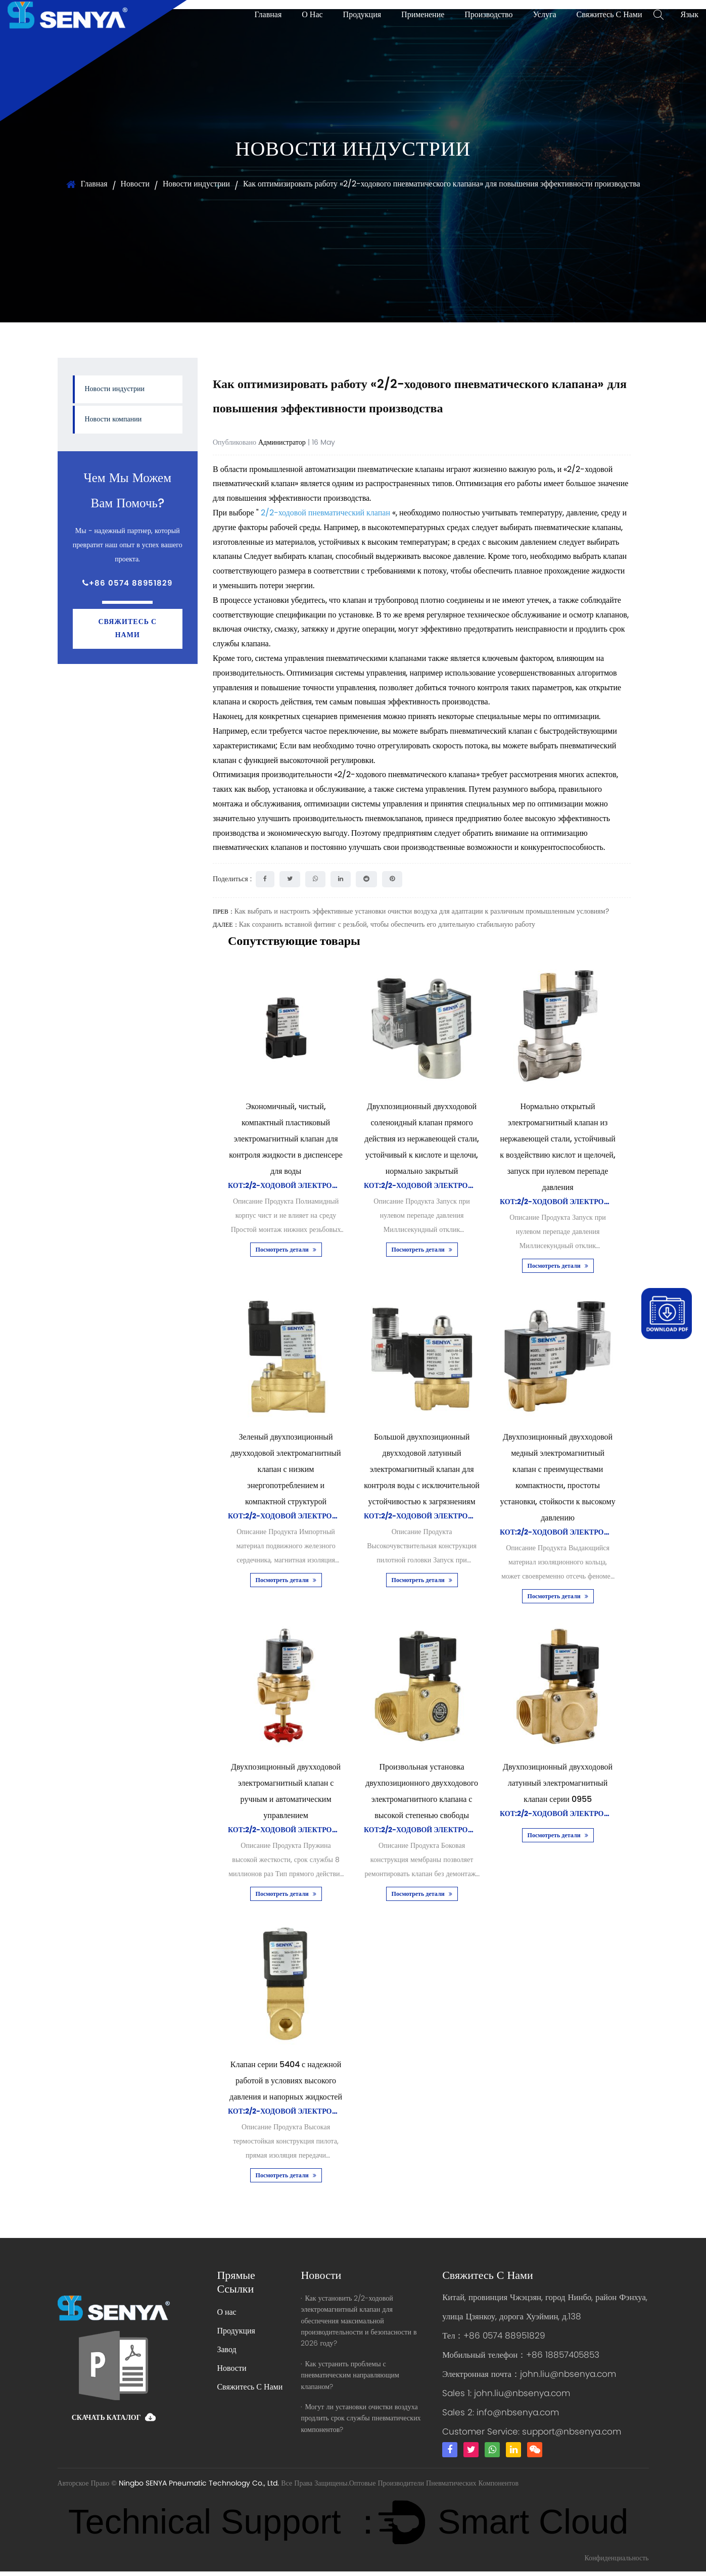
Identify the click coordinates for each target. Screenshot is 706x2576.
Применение (422, 15)
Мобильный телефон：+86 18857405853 (521, 2357)
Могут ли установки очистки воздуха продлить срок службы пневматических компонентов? (360, 2418)
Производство (488, 15)
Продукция (362, 15)
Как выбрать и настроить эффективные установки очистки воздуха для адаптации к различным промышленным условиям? (421, 911)
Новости (132, 184)
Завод (226, 2350)
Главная (268, 15)
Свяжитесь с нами (127, 628)
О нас (312, 15)
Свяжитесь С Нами (609, 15)
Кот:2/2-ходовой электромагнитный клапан (321, 1186)
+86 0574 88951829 (127, 583)
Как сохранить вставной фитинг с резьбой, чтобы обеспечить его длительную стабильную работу (387, 924)
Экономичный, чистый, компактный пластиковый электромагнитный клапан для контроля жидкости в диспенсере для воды (286, 1139)
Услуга (544, 15)
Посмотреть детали (286, 1250)
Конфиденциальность (616, 2563)
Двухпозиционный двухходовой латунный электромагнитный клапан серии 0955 (558, 1783)
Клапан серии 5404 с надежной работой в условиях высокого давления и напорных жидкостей (285, 2081)
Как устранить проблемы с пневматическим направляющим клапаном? (350, 2375)
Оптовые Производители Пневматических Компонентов (434, 2488)
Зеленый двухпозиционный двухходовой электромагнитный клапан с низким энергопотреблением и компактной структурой (286, 1469)
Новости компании (113, 419)
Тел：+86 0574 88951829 (494, 2337)
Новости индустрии (194, 184)
